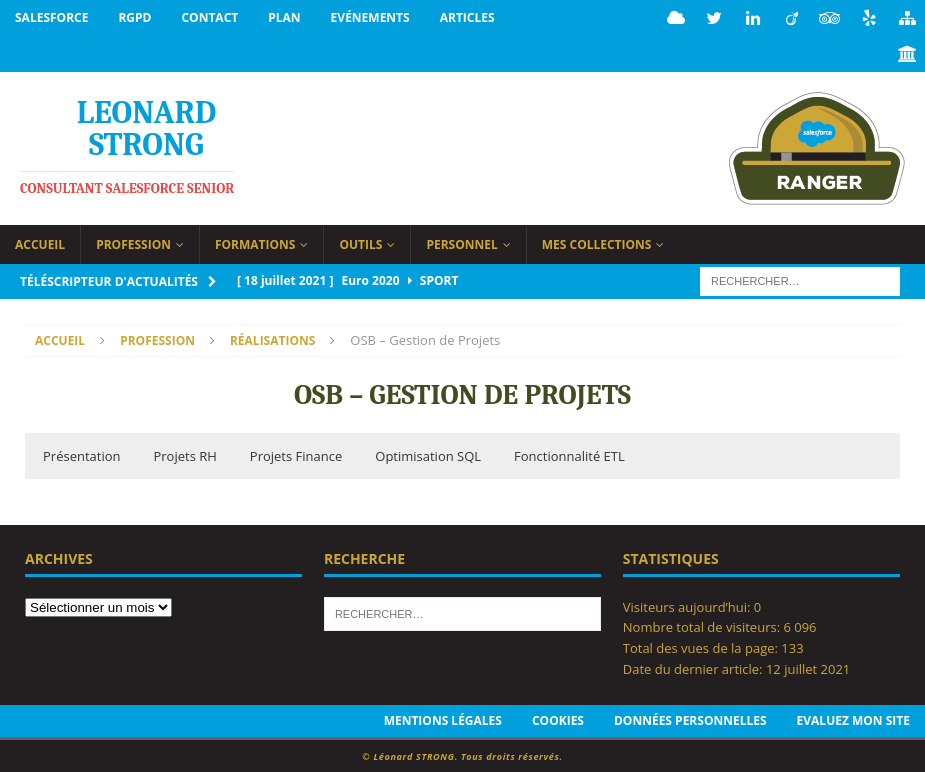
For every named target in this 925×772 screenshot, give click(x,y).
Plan (284, 17)
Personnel (461, 242)
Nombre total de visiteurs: (703, 625)
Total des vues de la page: (702, 646)
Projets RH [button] (184, 454)
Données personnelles (690, 718)
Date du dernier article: (694, 667)
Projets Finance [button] (296, 454)
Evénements (370, 17)
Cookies (558, 718)
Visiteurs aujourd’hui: (688, 605)
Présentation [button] (81, 454)
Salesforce (51, 17)
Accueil (40, 242)
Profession (133, 242)
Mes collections (597, 242)
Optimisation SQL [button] (428, 454)
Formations (255, 242)
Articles (467, 17)
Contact (209, 17)
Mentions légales (443, 718)
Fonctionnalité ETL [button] (569, 454)
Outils (360, 242)
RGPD (134, 17)
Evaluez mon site (853, 718)
